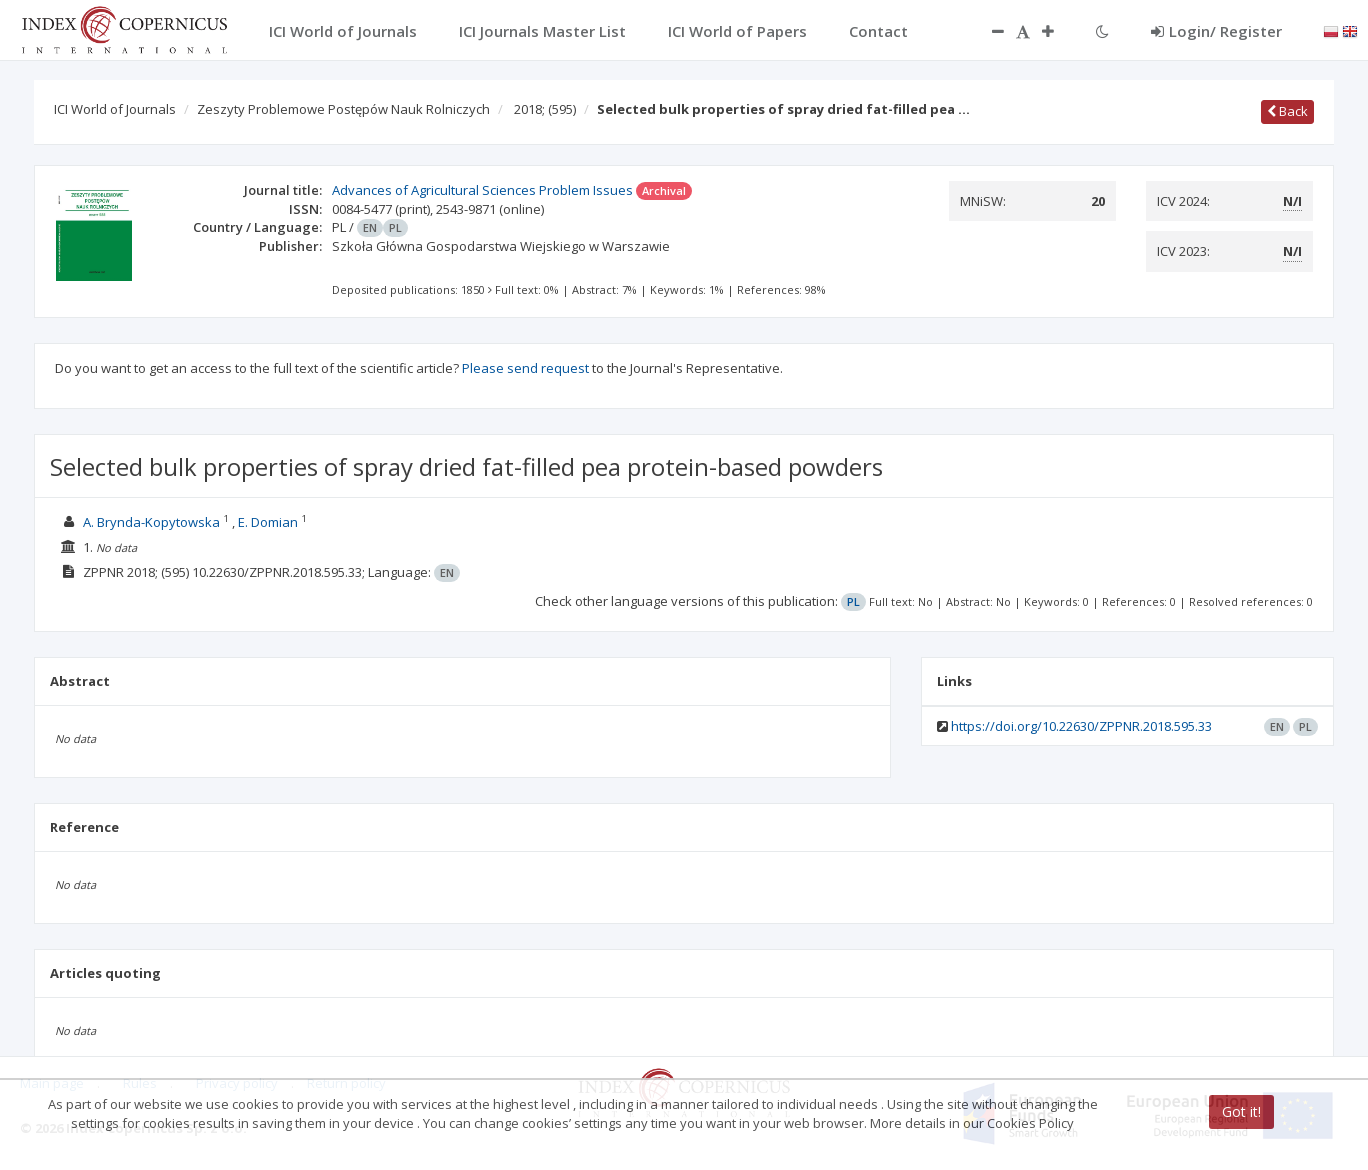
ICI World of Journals (115, 109)
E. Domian (268, 522)
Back (1287, 111)
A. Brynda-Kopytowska (151, 522)
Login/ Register (1216, 31)
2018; (545, 109)
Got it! (1241, 1111)
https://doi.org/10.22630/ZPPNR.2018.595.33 (1081, 726)
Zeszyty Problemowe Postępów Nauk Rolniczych (343, 109)
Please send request (525, 368)
